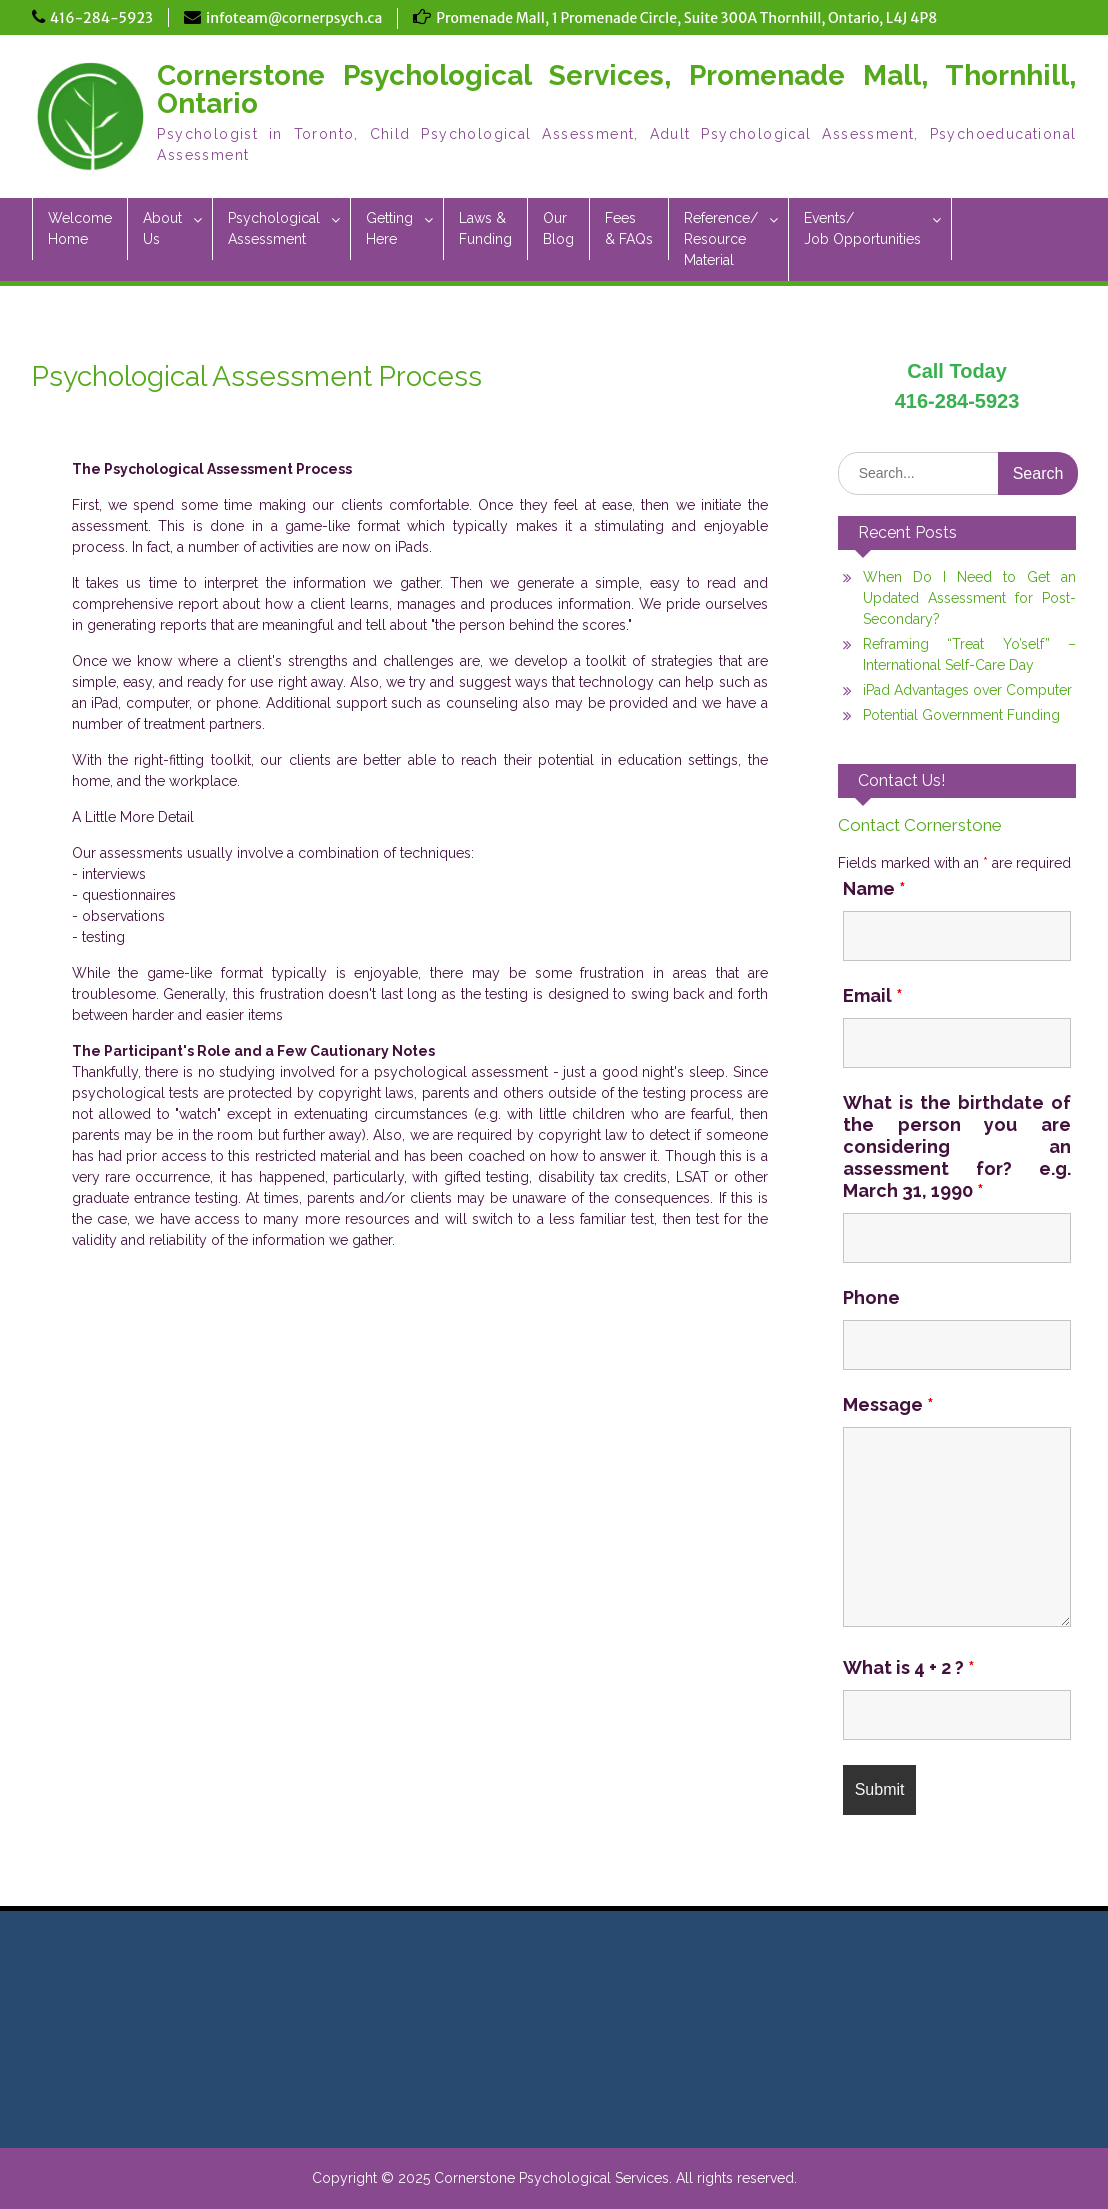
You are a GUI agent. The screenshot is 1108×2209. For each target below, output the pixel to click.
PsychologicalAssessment (274, 228)
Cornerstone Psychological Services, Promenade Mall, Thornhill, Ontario (616, 89)
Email (873, 995)
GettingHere (389, 228)
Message (888, 1404)
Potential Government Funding (961, 715)
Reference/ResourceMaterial (721, 239)
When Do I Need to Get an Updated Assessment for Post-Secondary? (970, 598)
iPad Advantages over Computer (967, 690)
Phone (871, 1297)
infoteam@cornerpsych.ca (294, 18)
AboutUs (162, 228)
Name (874, 888)
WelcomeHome (80, 228)
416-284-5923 (101, 18)
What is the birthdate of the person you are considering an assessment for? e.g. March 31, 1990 (957, 1146)
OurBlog (558, 228)
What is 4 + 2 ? (909, 1667)
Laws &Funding (485, 228)
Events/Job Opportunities (862, 228)
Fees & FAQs (629, 228)
